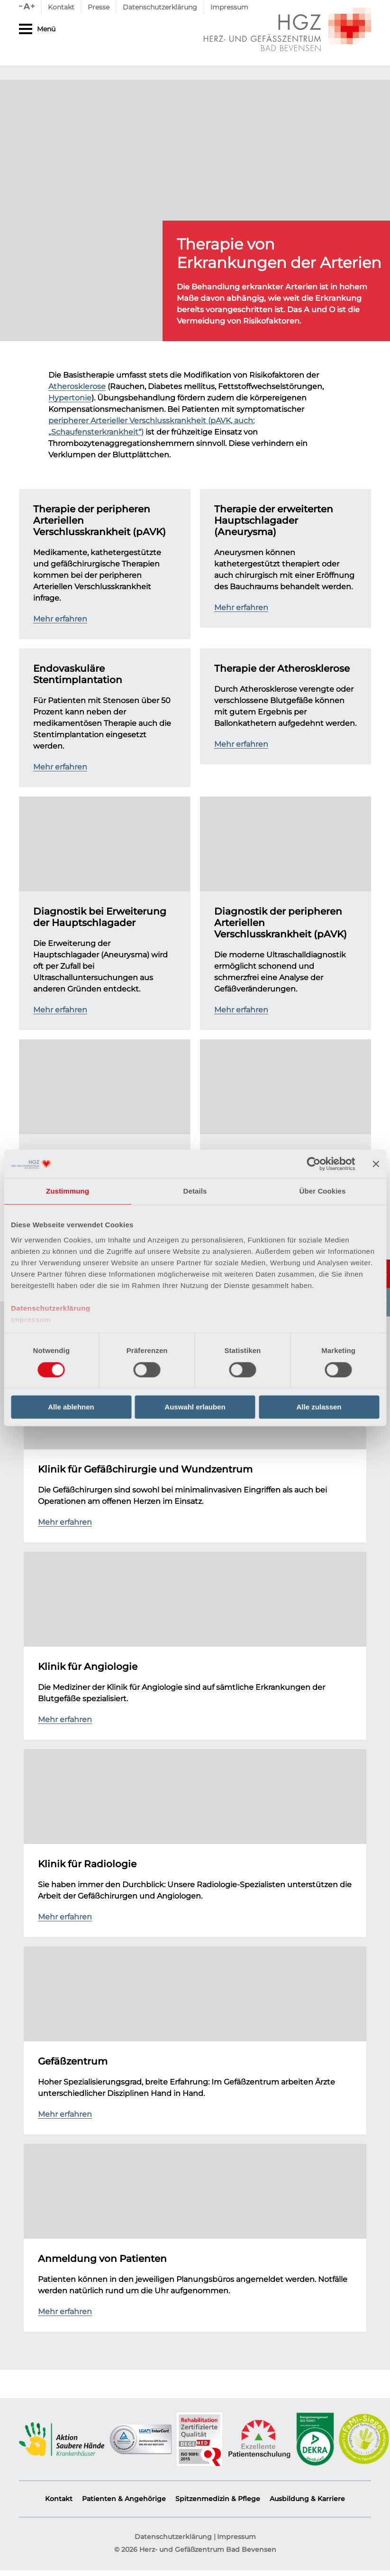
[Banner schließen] (375, 1163)
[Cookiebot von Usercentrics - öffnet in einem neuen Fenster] (313, 1164)
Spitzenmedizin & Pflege (217, 2499)
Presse (98, 7)
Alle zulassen (318, 1407)
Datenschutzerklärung (51, 1308)
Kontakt (61, 7)
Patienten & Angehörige (124, 2499)
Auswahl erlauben (194, 1407)
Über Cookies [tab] (322, 1191)
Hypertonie (69, 398)
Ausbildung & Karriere (307, 2499)
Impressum (31, 1320)
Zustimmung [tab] (67, 1191)
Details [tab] (195, 1191)
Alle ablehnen (71, 1407)
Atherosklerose (77, 386)
